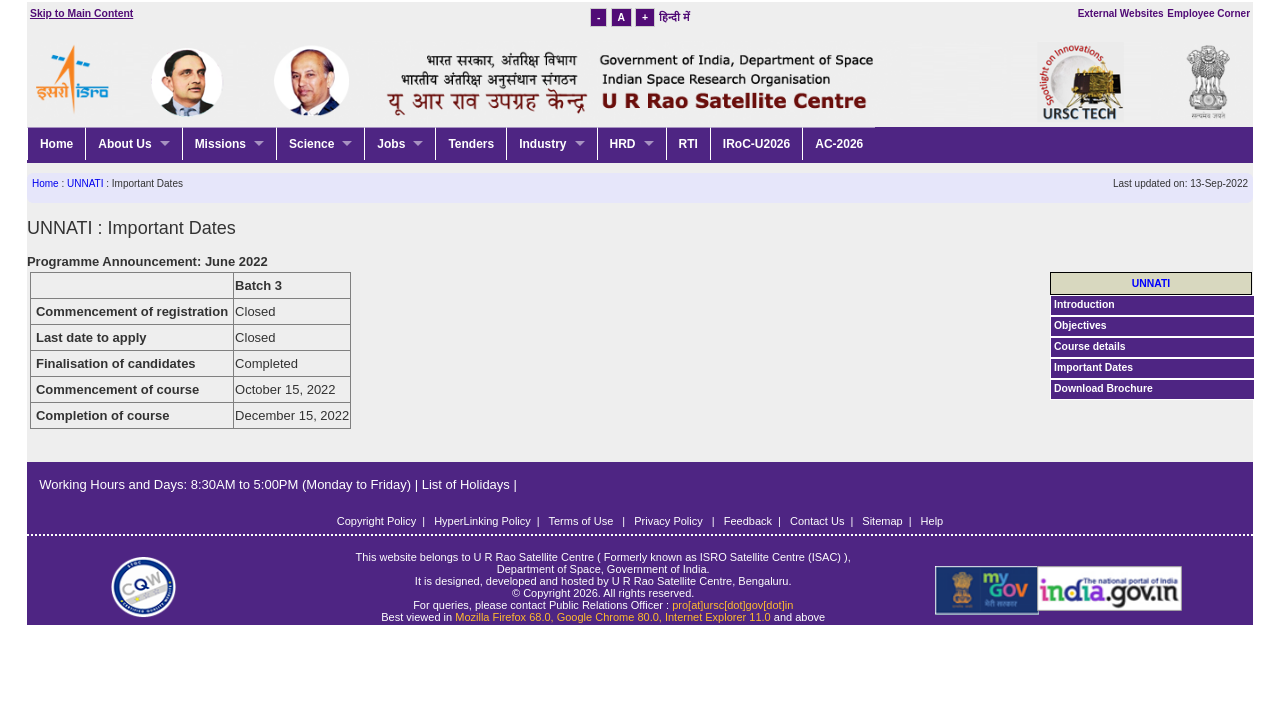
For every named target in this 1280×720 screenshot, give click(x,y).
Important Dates (1093, 367)
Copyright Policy (376, 521)
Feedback (748, 521)
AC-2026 (839, 144)
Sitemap (882, 521)
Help (932, 521)
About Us (124, 144)
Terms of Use (583, 521)
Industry (542, 144)
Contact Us (817, 521)
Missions (220, 144)
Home (56, 144)
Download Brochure (1103, 388)
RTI (688, 144)
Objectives (1080, 325)
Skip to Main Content (81, 13)
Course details (1090, 346)
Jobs (391, 144)
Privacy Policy (670, 521)
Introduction (1084, 304)
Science (311, 144)
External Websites (1121, 13)
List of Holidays (468, 484)
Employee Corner (1208, 13)
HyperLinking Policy (482, 521)
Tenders (471, 144)
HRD (623, 144)
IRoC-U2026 (756, 144)
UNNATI (85, 183)
